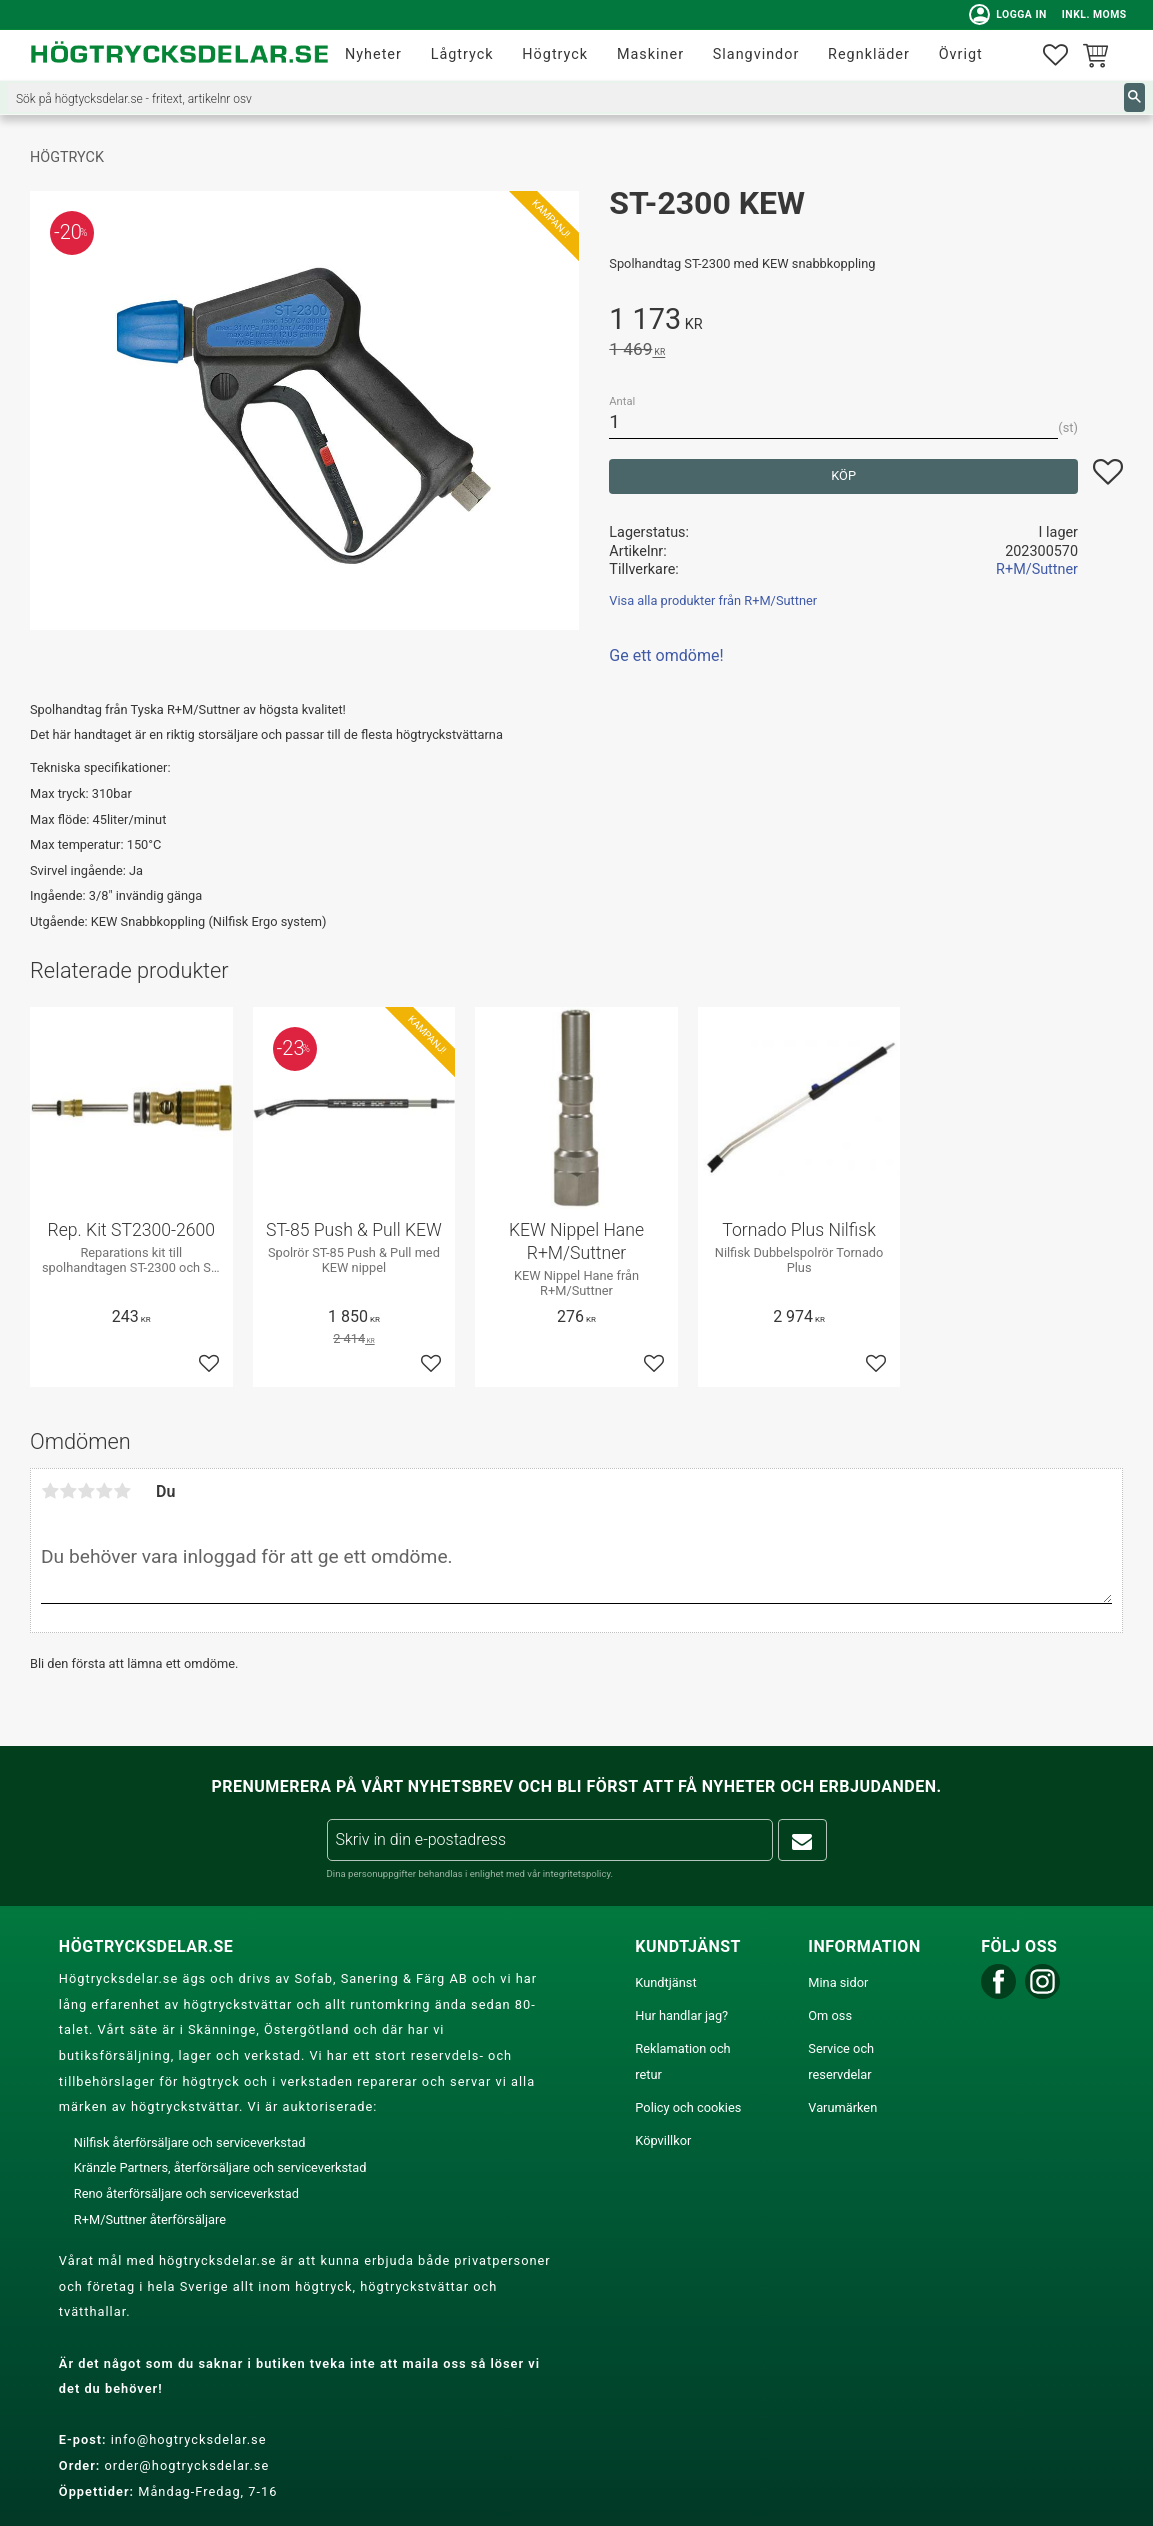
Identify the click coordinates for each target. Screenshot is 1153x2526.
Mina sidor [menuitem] (838, 1982)
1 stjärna (50, 1491)
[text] (866, 322)
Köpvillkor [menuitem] (663, 2140)
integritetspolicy (577, 1873)
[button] (1055, 55)
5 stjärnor (122, 1491)
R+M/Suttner (1037, 569)
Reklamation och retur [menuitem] (682, 2061)
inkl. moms (1090, 14)
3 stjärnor (86, 1491)
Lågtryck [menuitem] (462, 54)
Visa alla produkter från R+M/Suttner (713, 600)
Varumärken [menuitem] (842, 2107)
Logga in (1004, 15)
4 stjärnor (104, 1491)
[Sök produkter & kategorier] (566, 97)
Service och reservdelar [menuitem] (841, 2061)
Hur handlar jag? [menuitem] (681, 2015)
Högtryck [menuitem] (555, 54)
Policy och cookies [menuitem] (688, 2107)
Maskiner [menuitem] (650, 54)
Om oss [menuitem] (830, 2015)
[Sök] (1134, 97)
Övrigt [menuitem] (961, 54)
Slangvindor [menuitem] (756, 54)
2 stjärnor (68, 1491)
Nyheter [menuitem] (373, 54)
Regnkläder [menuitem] (869, 54)
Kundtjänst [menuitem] (665, 1982)
